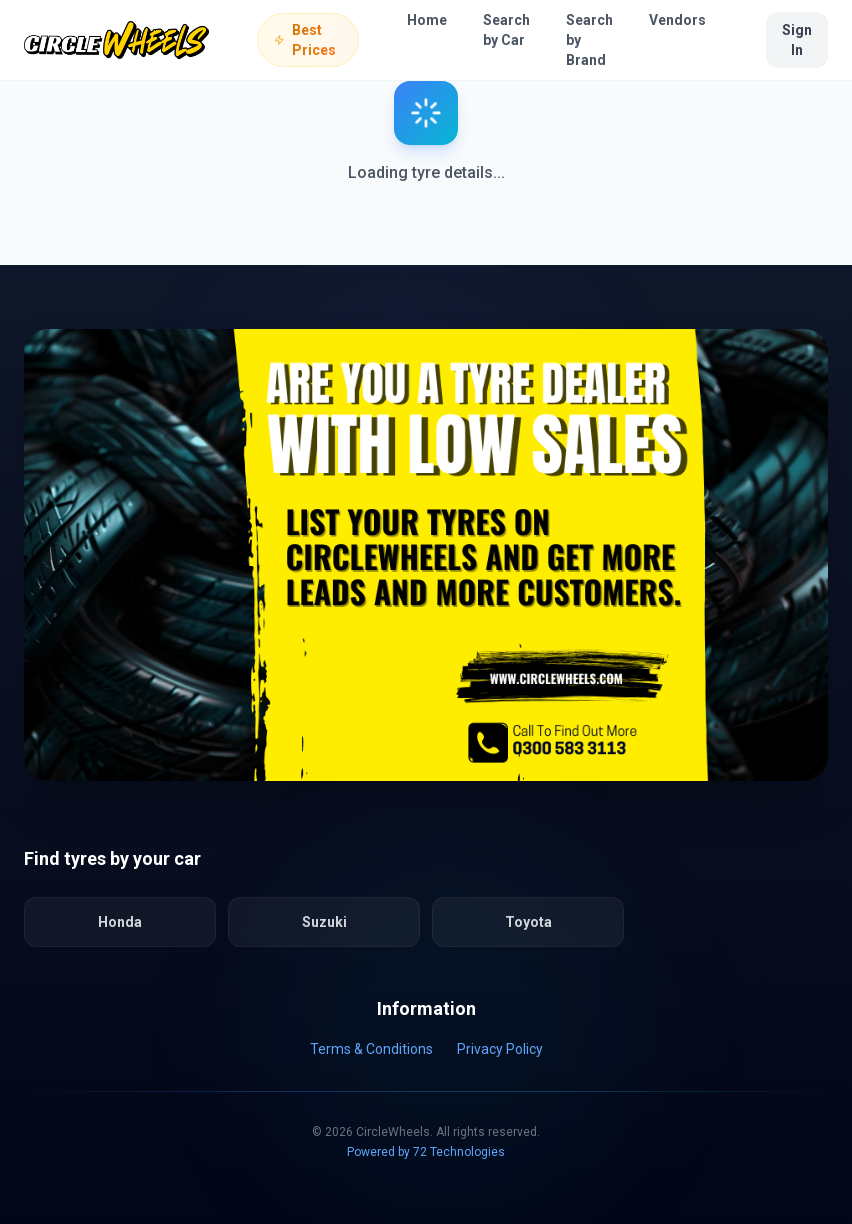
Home (427, 20)
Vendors (677, 20)
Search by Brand (589, 40)
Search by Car (506, 30)
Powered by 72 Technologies (426, 1152)
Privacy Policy (500, 1049)
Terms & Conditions (371, 1049)
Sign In (797, 40)
